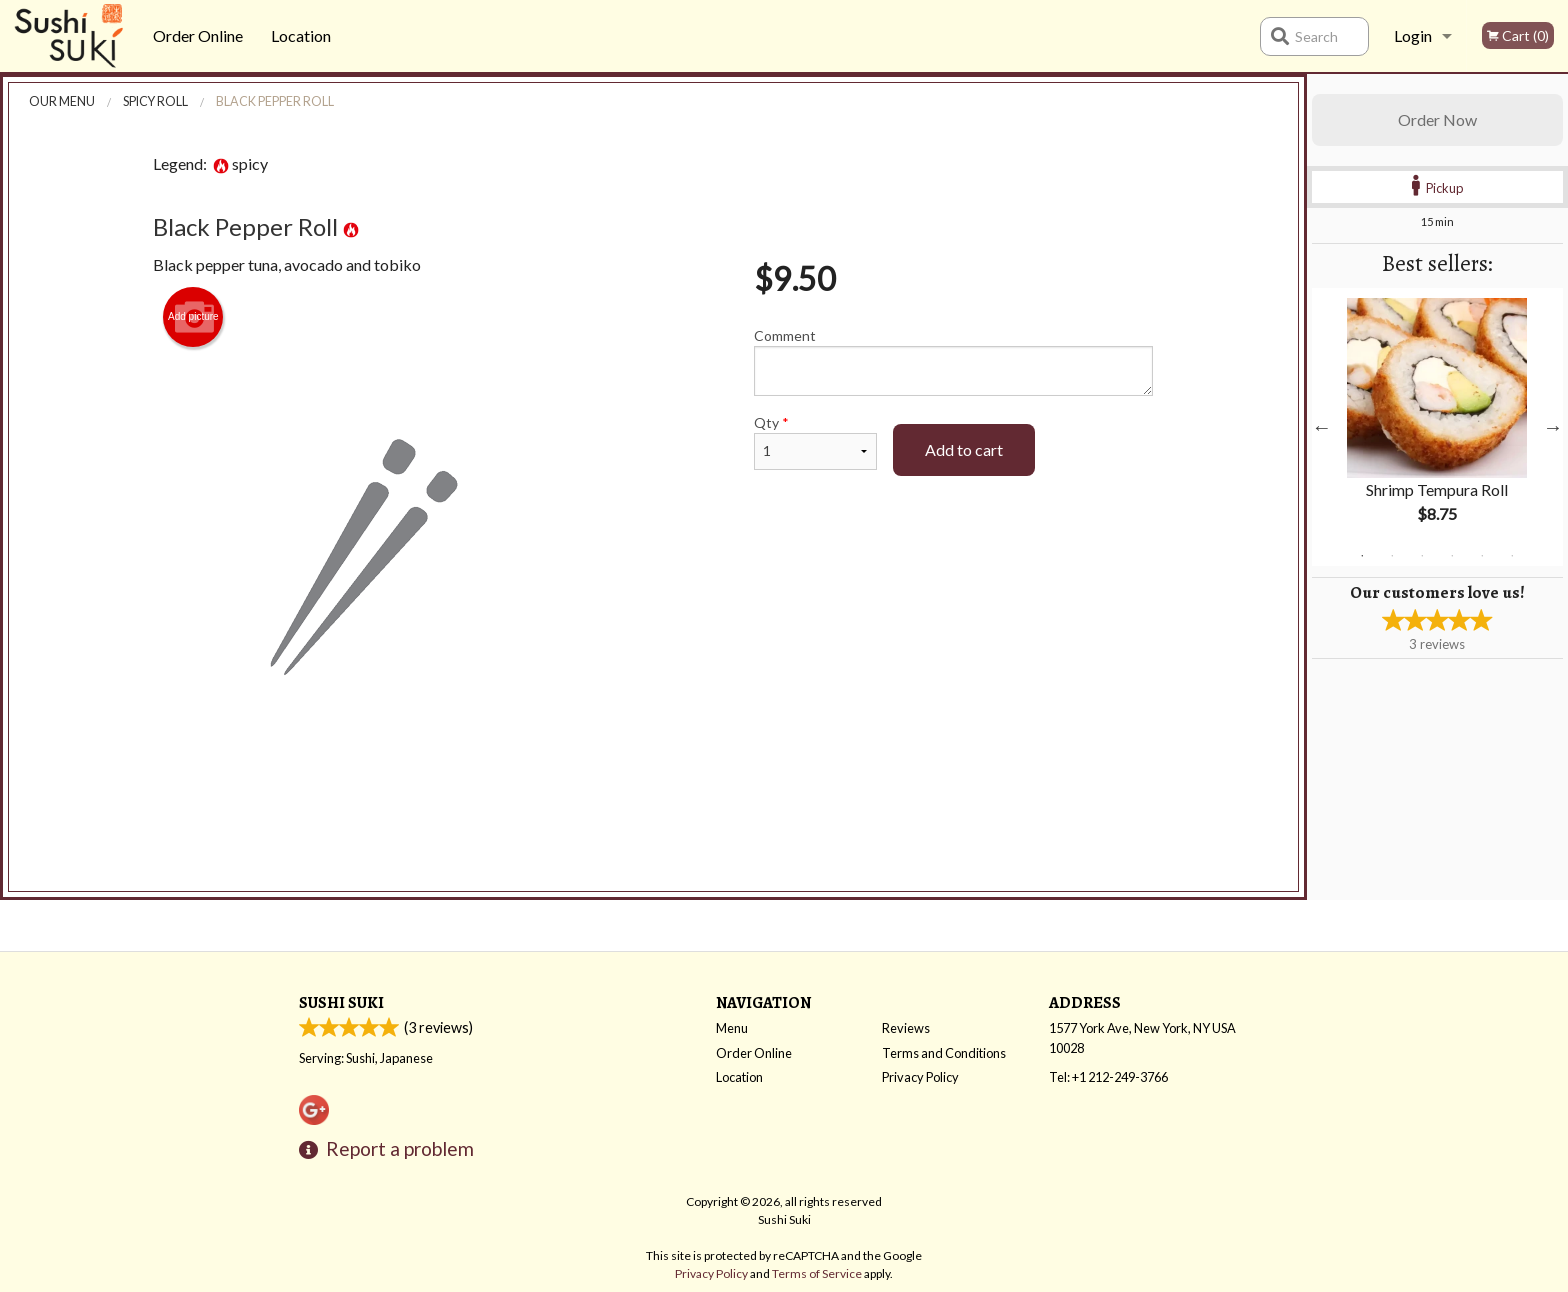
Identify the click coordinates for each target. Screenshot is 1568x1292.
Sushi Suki (341, 1002)
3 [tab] (1422, 556)
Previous (1322, 427)
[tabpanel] (1437, 427)
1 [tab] (1362, 556)
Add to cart (964, 449)
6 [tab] (1512, 556)
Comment (953, 361)
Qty (815, 442)
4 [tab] (1452, 556)
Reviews (906, 1028)
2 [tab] (1392, 556)
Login (1413, 35)
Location (301, 35)
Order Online (198, 35)
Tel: (1108, 1077)
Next (1553, 427)
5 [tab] (1482, 556)
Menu (732, 1028)
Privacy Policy (920, 1077)
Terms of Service (817, 1273)
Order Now (1437, 119)
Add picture (193, 317)
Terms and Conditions (944, 1053)
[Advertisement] (653, 837)
